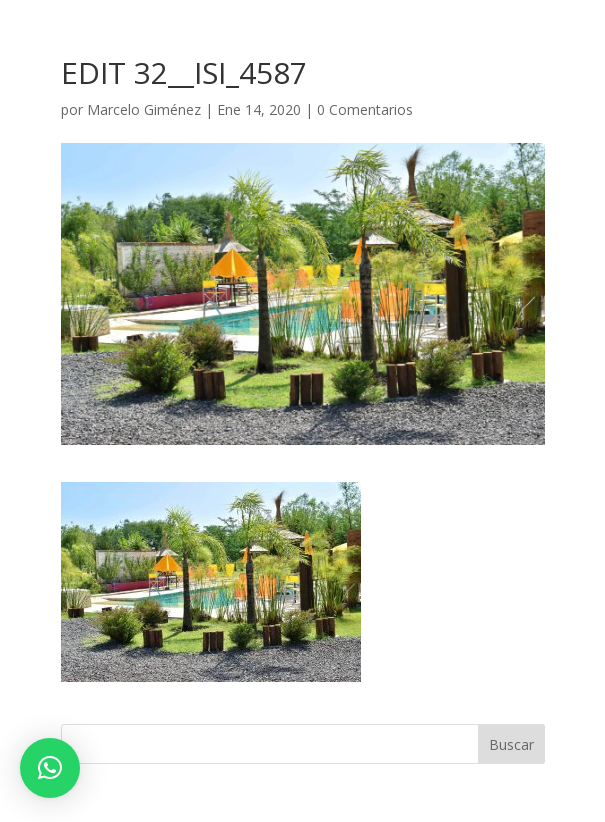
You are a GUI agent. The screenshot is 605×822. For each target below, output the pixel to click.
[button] (50, 768)
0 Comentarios (365, 109)
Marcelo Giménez (144, 109)
